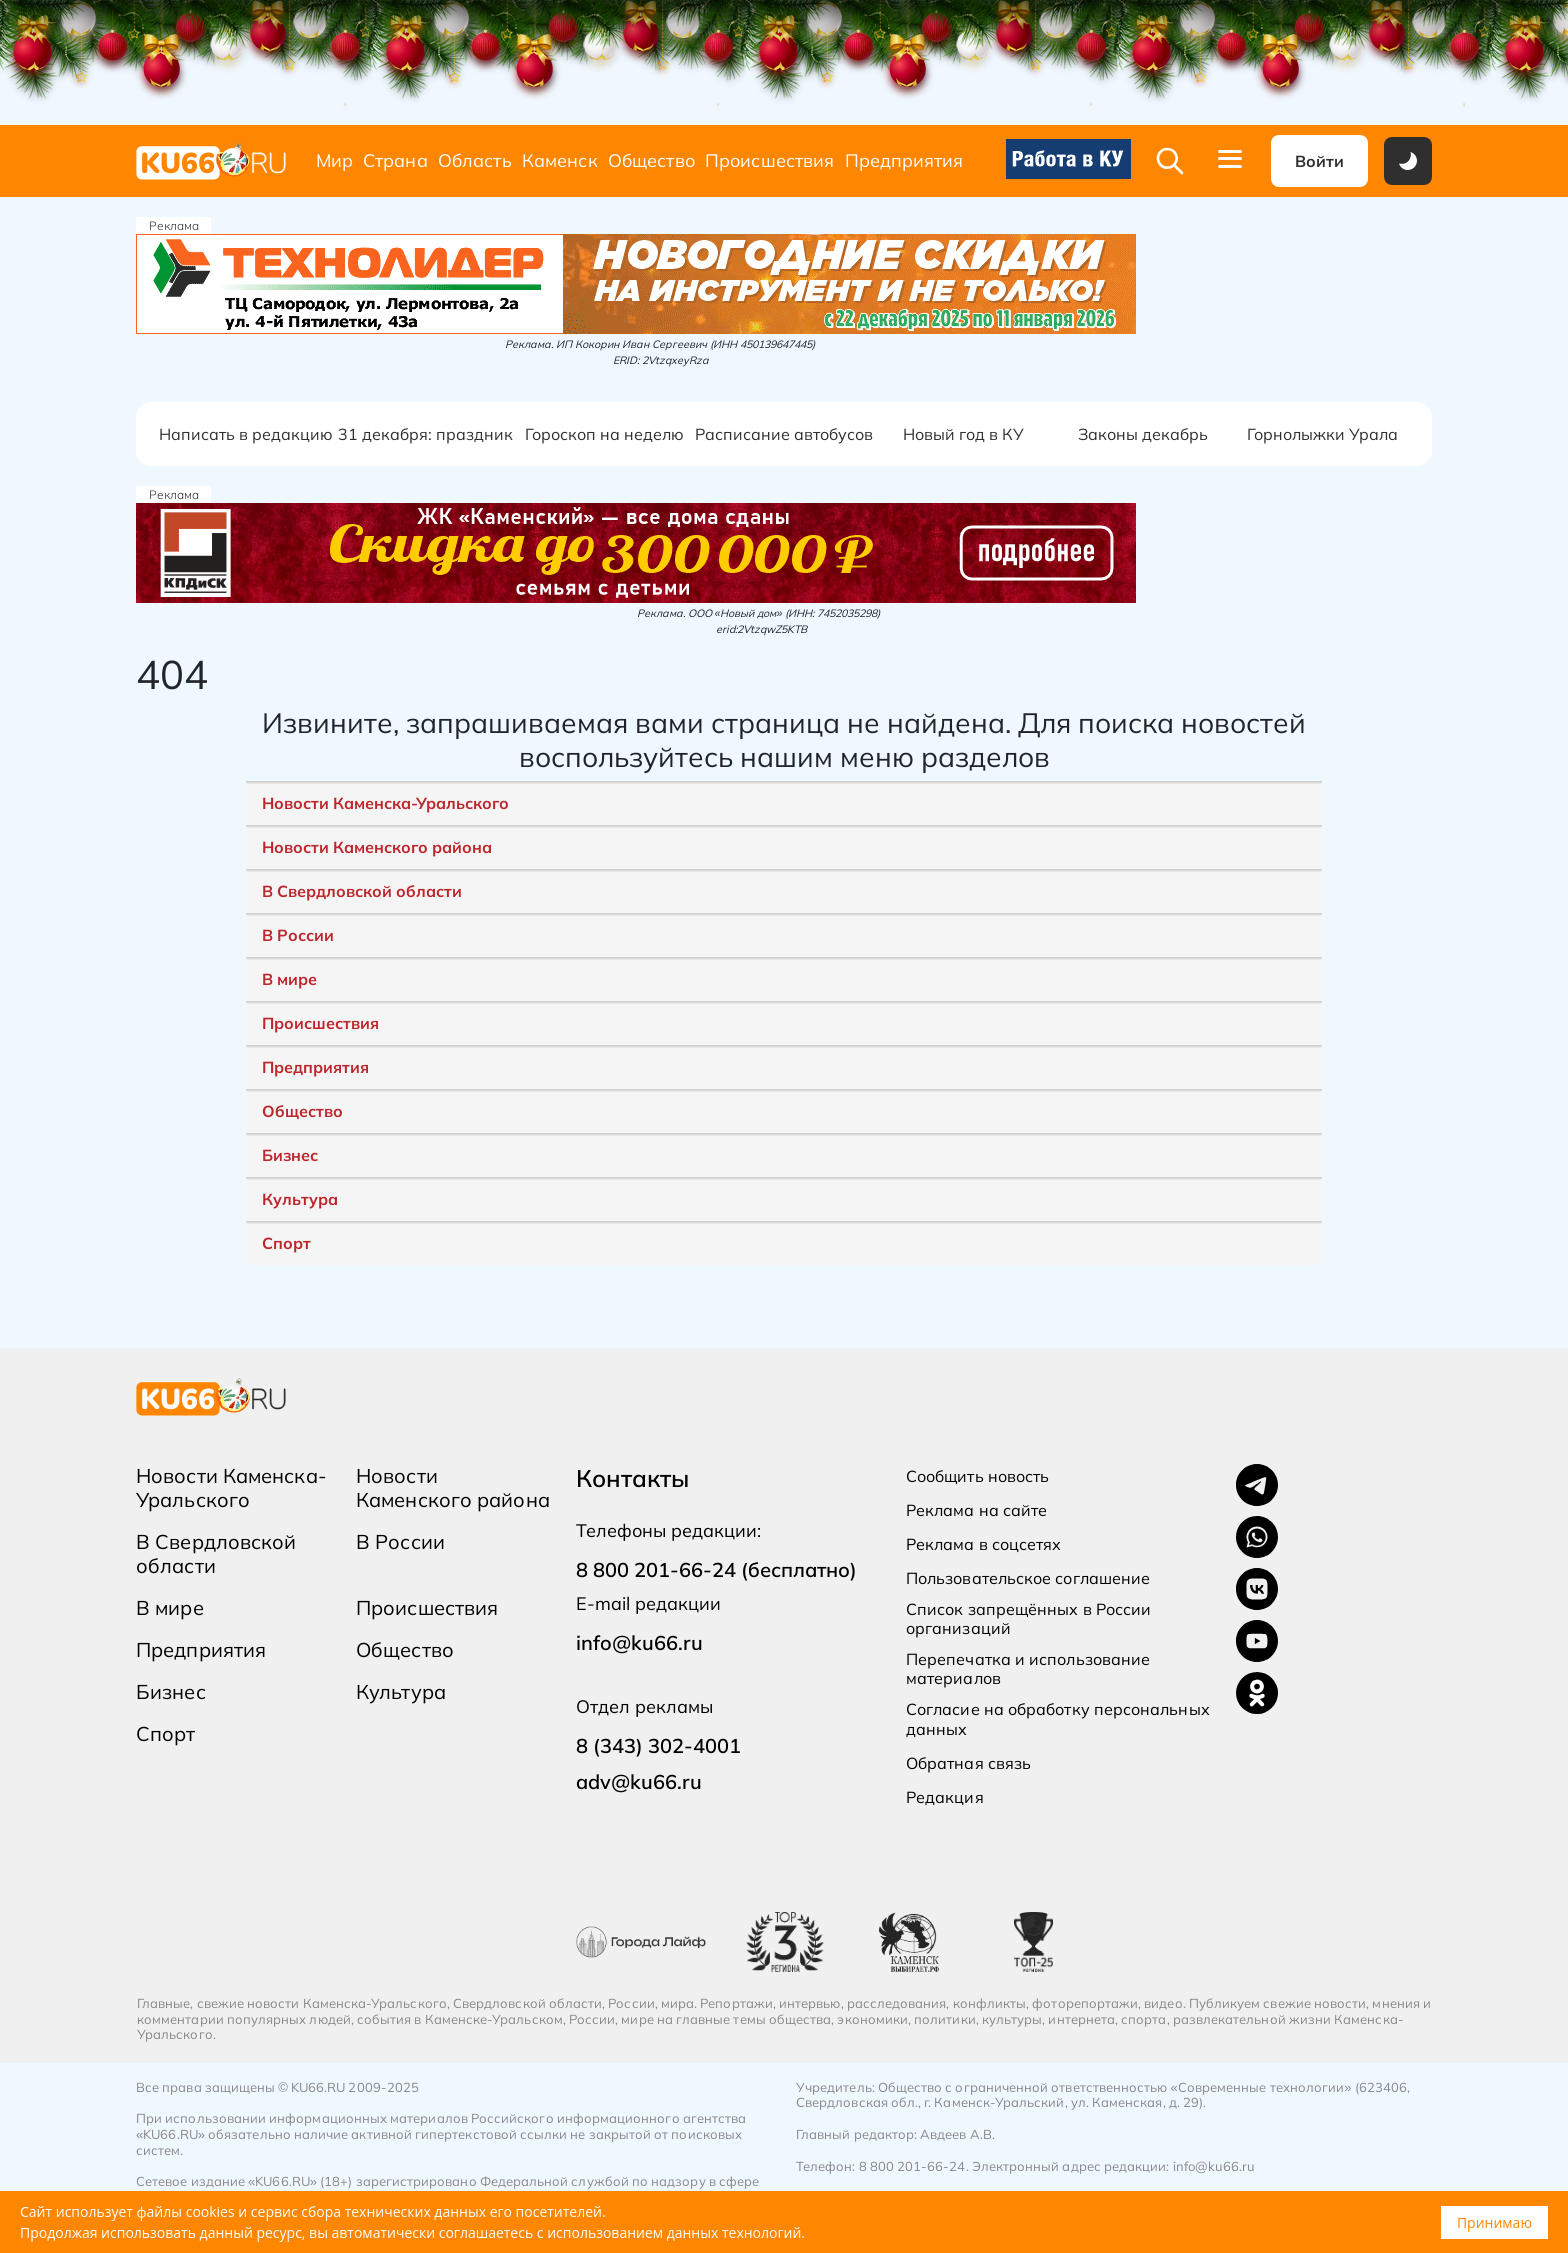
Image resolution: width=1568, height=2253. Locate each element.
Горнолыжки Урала (1322, 434)
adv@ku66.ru (639, 1781)
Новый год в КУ (963, 434)
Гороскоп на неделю (604, 434)
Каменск (560, 161)
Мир (334, 161)
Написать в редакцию (246, 434)
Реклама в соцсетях (983, 1544)
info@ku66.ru (639, 1642)
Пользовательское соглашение (1028, 1578)
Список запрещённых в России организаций (1028, 1619)
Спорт (286, 1243)
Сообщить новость (977, 1476)
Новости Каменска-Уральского (385, 803)
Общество (651, 161)
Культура (300, 1199)
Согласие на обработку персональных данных (1058, 1719)
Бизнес (290, 1155)
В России (298, 935)
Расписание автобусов (784, 434)
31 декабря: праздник (425, 434)
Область (475, 161)
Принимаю (1494, 2222)
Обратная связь (968, 1763)
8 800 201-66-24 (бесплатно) (716, 1569)
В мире (289, 979)
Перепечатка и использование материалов (1028, 1669)
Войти (1319, 161)
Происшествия (769, 161)
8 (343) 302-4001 (658, 1745)
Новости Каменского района (377, 847)
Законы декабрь (1143, 434)
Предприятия (904, 161)
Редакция (945, 1797)
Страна (395, 161)
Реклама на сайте (976, 1510)
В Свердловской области (362, 891)
